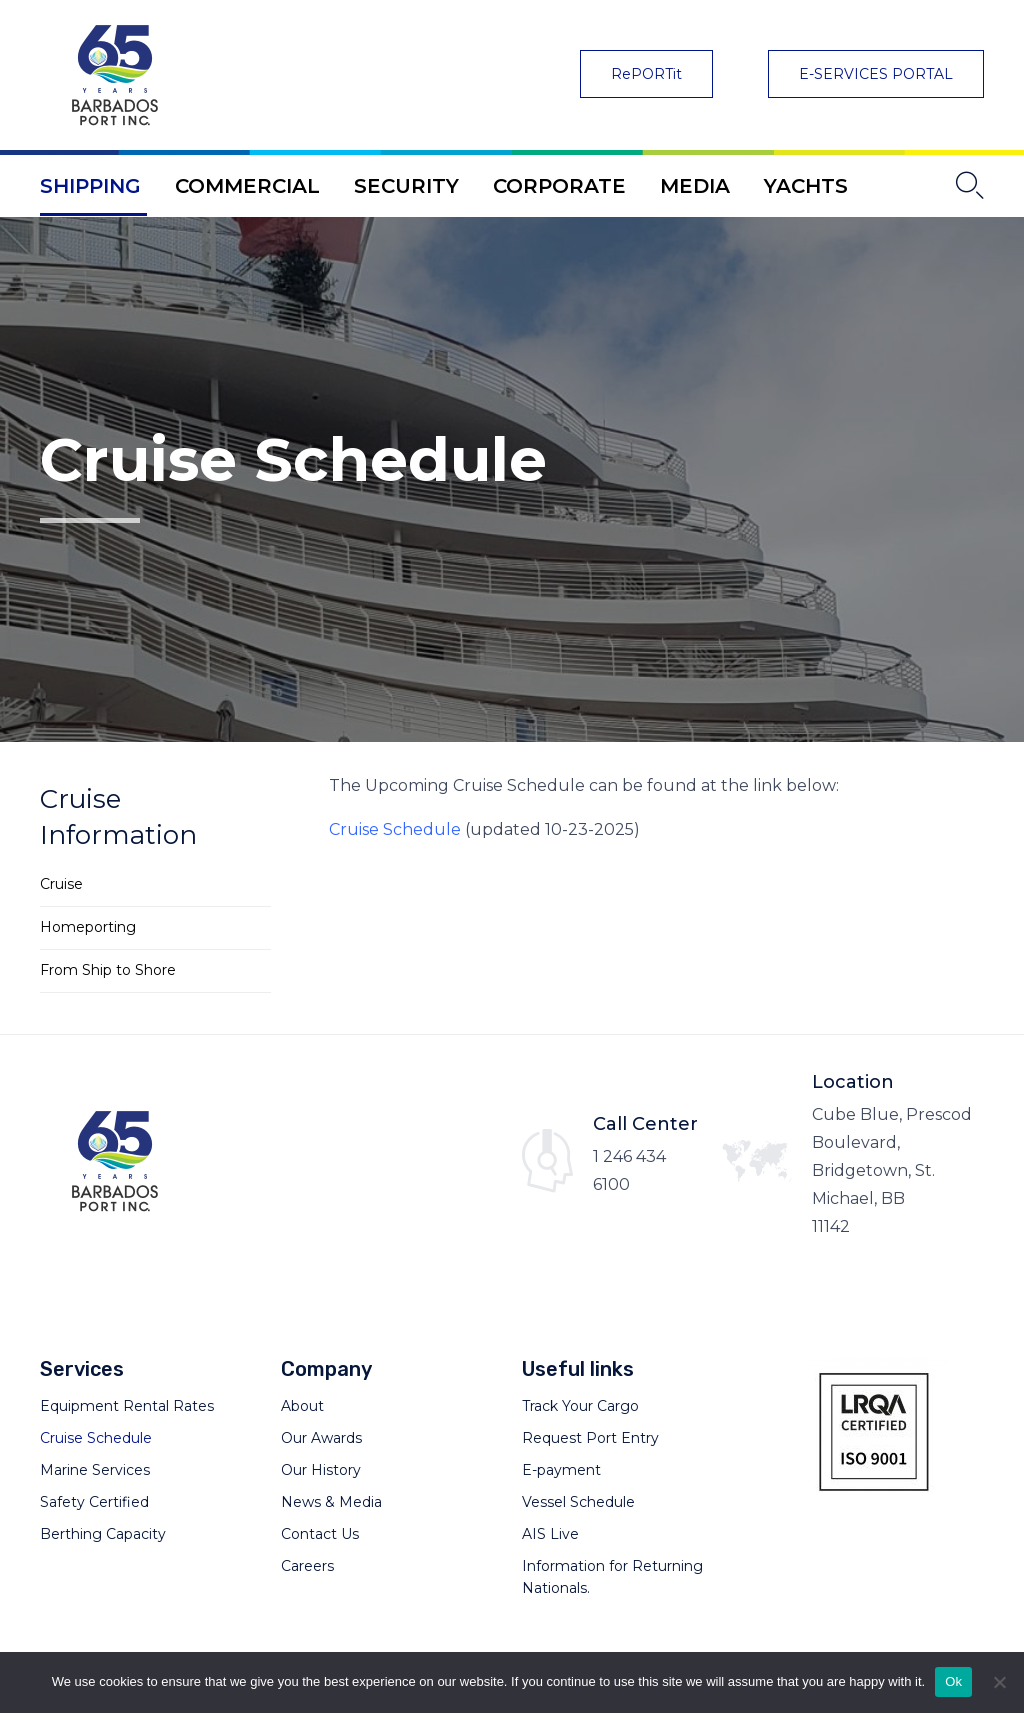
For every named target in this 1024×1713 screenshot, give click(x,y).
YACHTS (806, 186)
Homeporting (88, 927)
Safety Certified (94, 1502)
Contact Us (320, 1534)
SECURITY (406, 186)
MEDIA (695, 186)
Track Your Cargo (580, 1406)
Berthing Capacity (103, 1534)
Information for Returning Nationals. (612, 1577)
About (302, 1406)
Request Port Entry (590, 1438)
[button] (646, 74)
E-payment (561, 1470)
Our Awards (321, 1438)
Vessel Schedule (578, 1502)
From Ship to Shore (108, 970)
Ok (953, 1681)
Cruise (61, 884)
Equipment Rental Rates (127, 1406)
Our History (321, 1470)
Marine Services (95, 1470)
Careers (307, 1566)
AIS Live (550, 1534)
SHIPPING (90, 186)
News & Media (331, 1502)
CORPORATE (559, 186)
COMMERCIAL (247, 186)
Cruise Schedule (395, 829)
